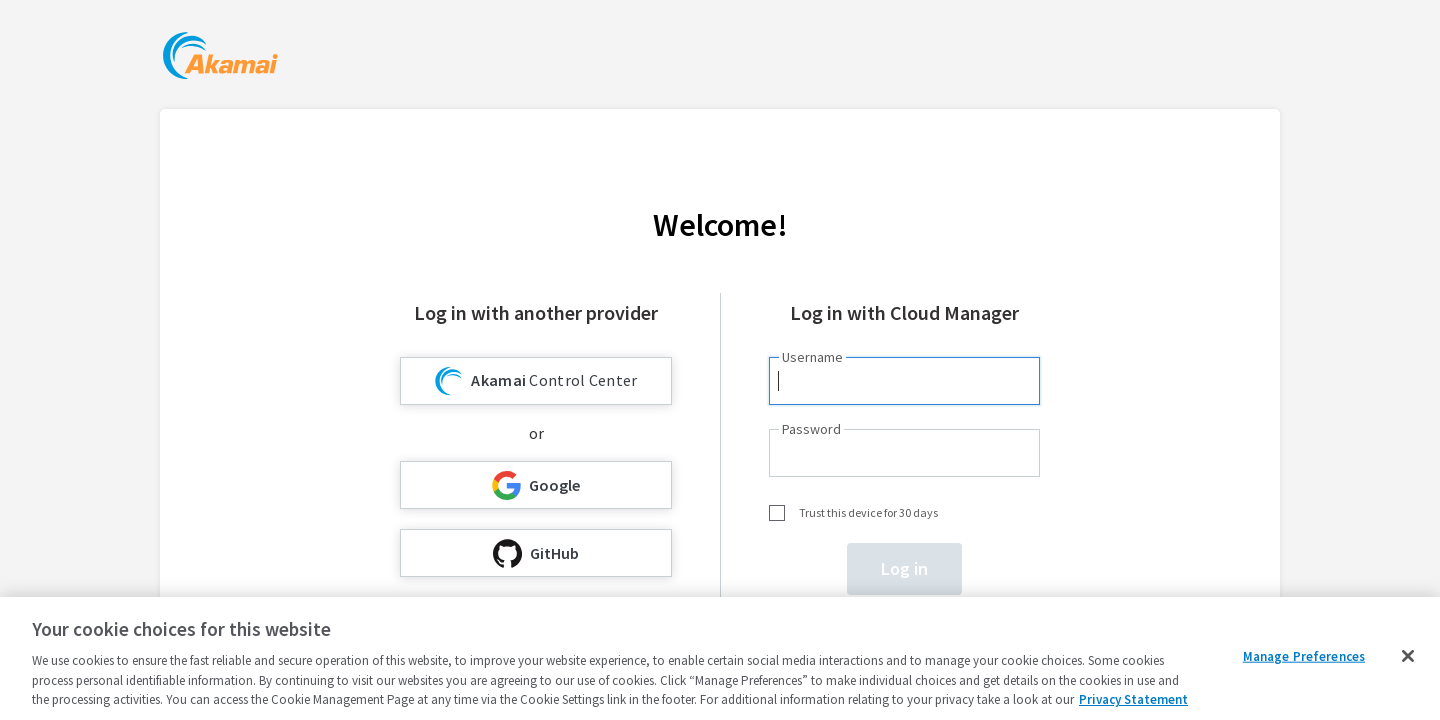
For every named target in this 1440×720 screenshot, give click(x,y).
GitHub (536, 553)
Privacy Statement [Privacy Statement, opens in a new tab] (1133, 699)
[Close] (1408, 656)
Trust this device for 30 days (868, 512)
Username (812, 357)
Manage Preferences (1304, 656)
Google (536, 485)
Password (811, 429)
